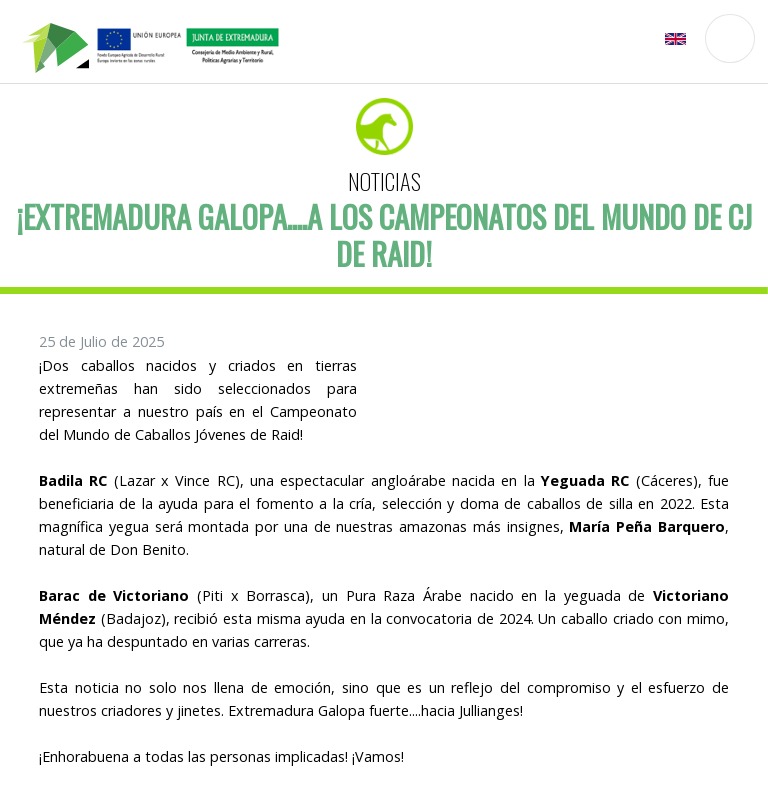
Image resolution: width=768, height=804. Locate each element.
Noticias (384, 181)
